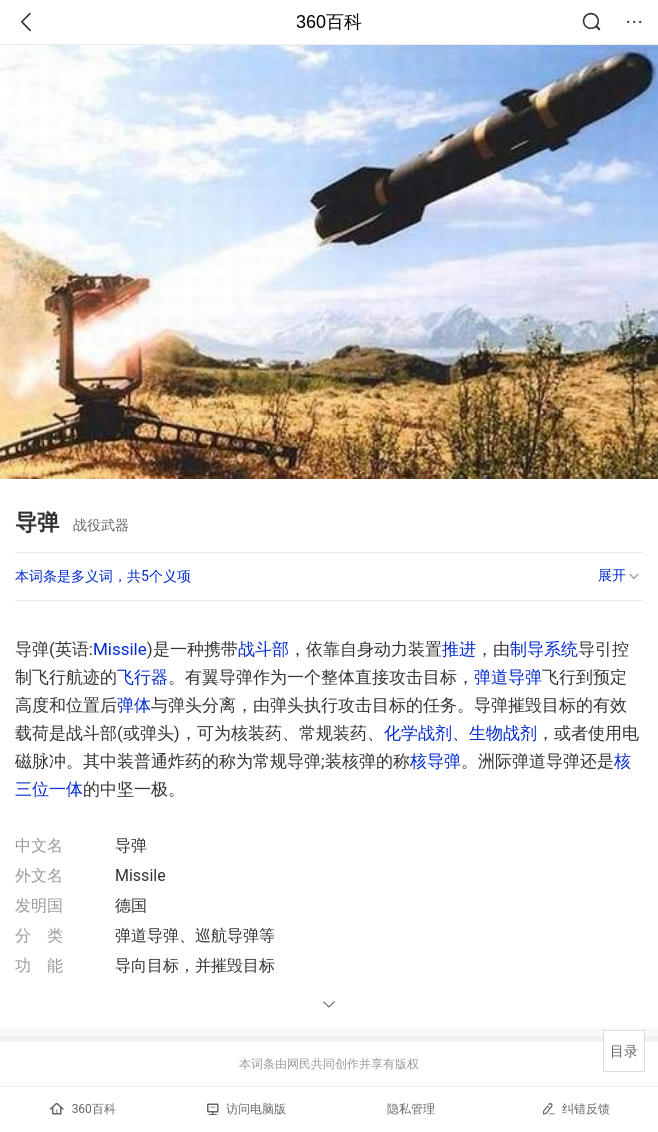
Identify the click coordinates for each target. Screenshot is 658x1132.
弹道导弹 (508, 677)
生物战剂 (503, 733)
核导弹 (435, 761)
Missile (120, 649)
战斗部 (263, 649)
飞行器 (142, 677)
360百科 (329, 22)
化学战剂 (418, 733)
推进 (459, 649)
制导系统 (544, 649)
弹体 (134, 705)
